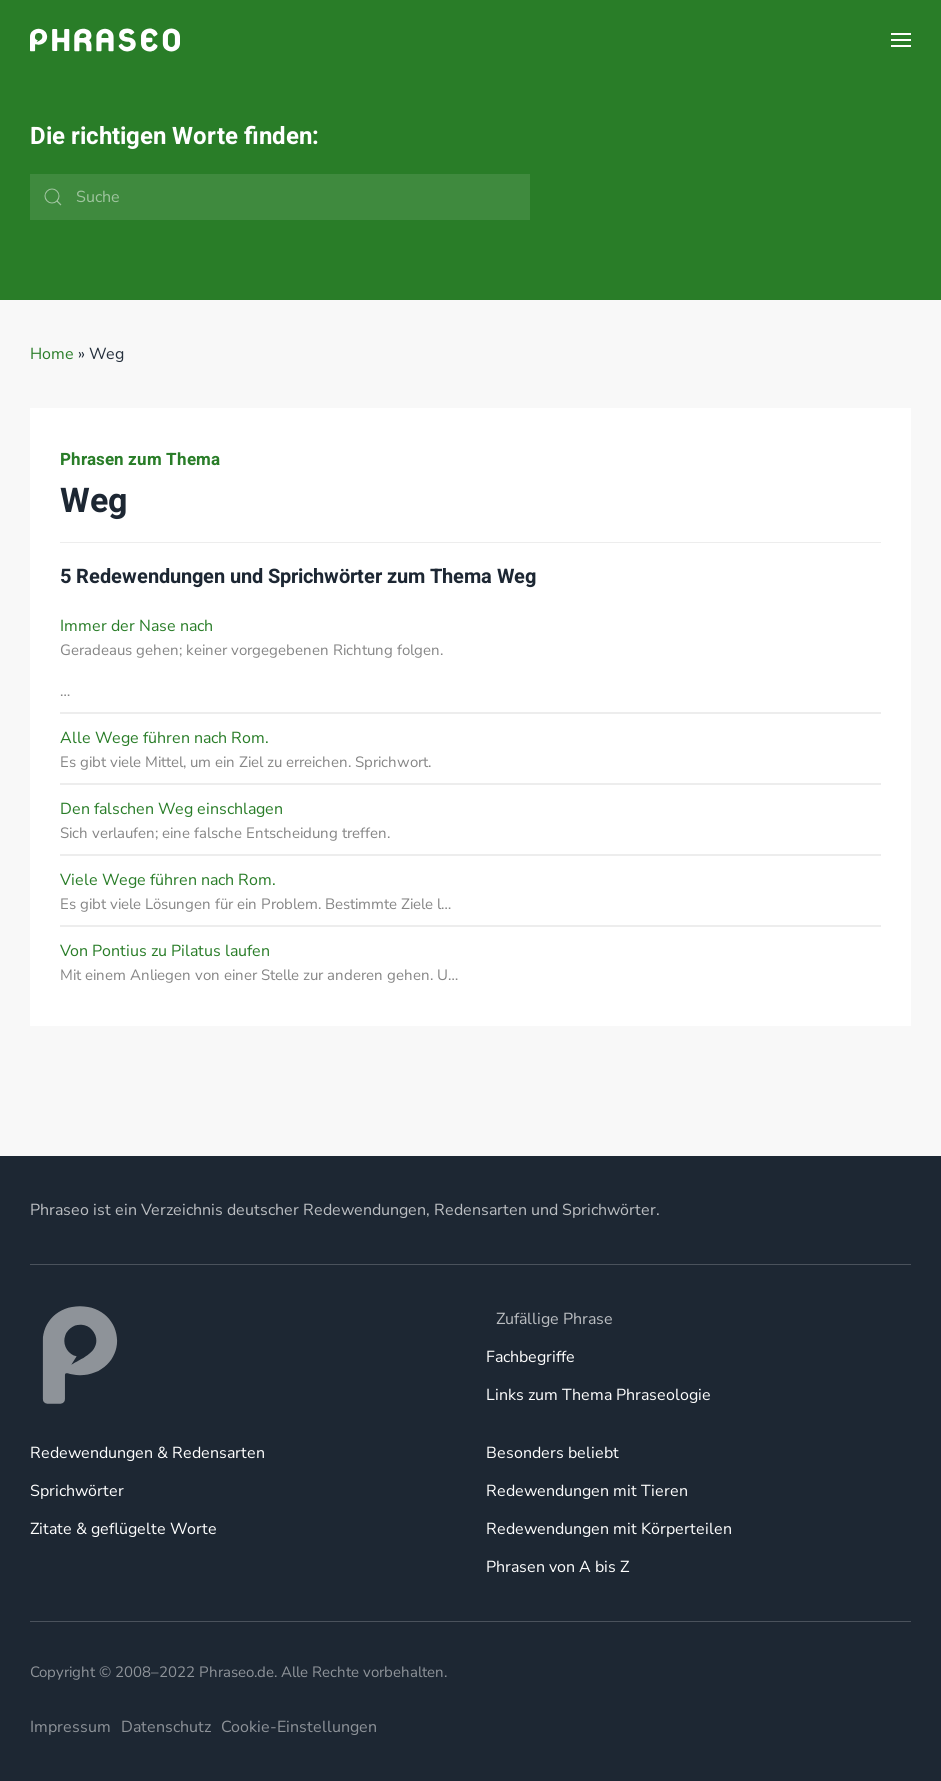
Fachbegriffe (530, 1357)
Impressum (70, 1727)
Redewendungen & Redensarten (147, 1453)
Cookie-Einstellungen (299, 1727)
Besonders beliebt (552, 1453)
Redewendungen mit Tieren (587, 1491)
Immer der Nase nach (136, 626)
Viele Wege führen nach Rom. (168, 880)
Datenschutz (166, 1727)
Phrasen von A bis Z (557, 1567)
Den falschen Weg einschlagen (171, 809)
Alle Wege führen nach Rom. (164, 738)
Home (52, 354)
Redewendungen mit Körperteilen (609, 1529)
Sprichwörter (77, 1491)
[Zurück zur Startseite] (105, 40)
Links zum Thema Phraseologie (598, 1395)
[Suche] (280, 197)
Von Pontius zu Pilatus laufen (165, 951)
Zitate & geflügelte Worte (123, 1529)
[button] (901, 40)
